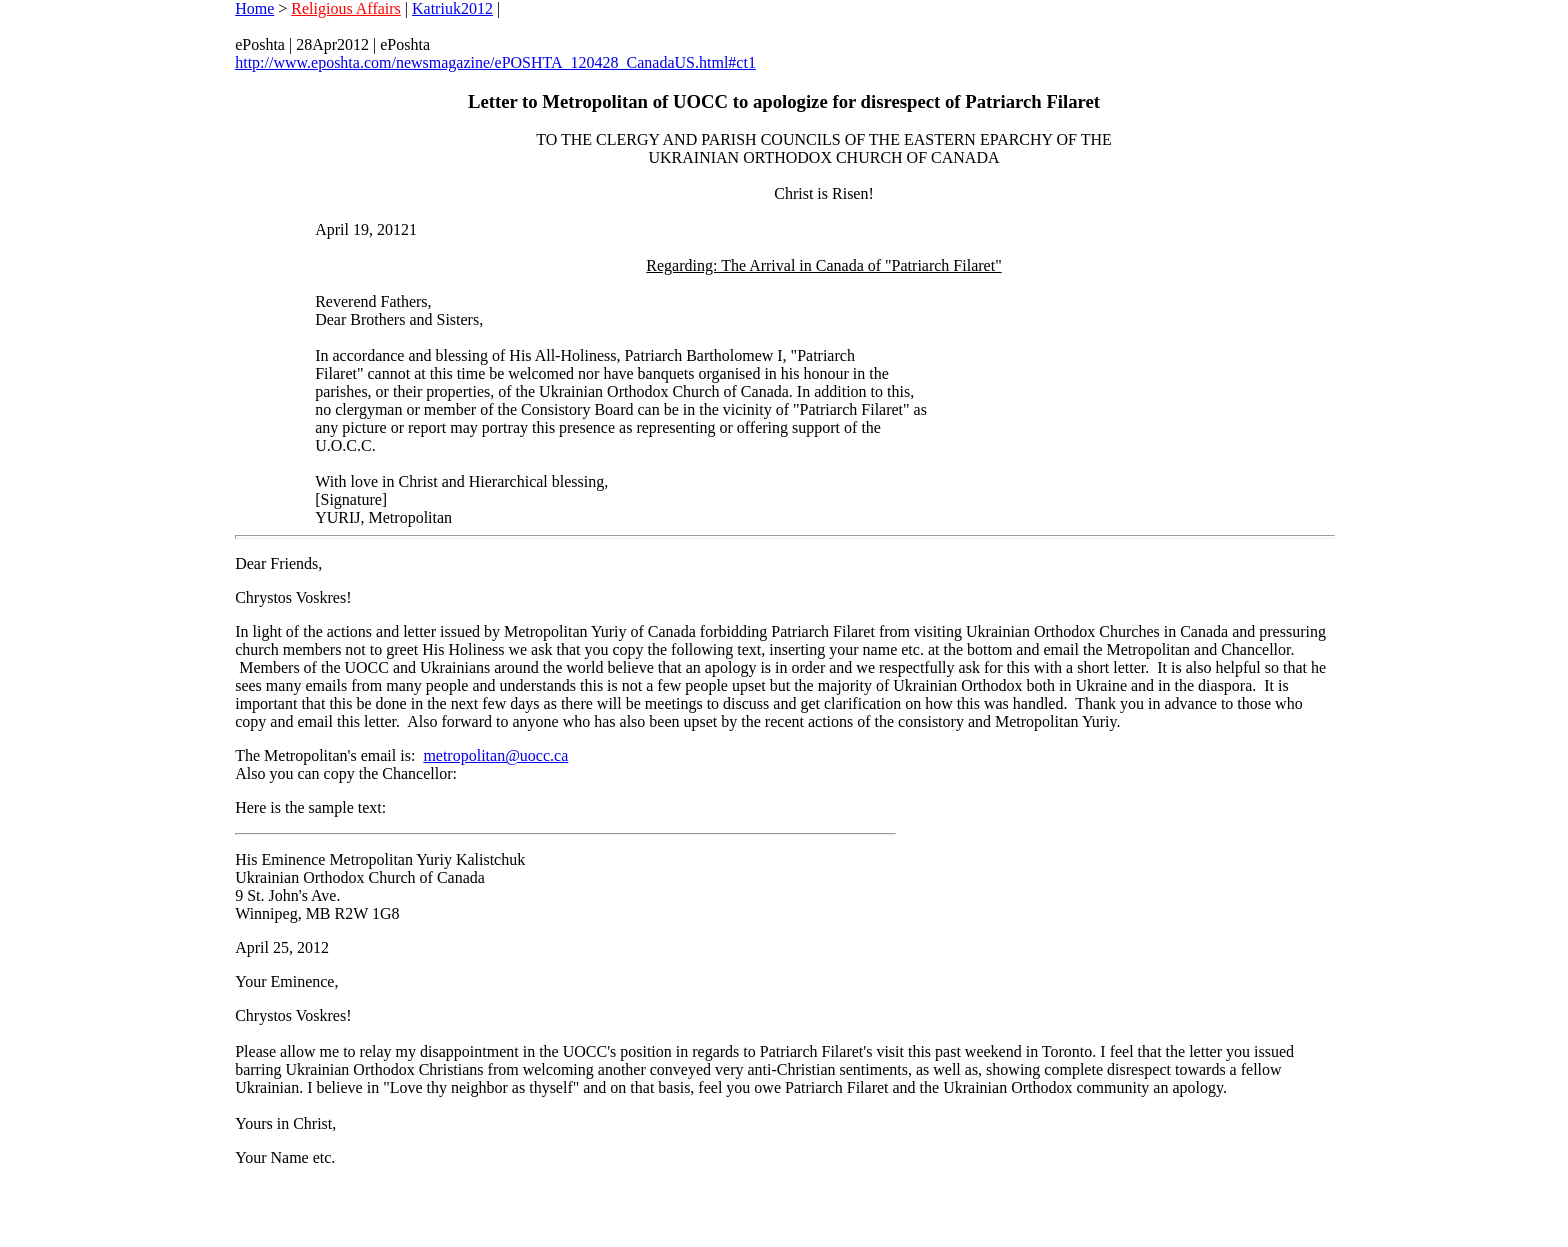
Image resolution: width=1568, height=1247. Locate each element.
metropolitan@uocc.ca (495, 755)
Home (254, 8)
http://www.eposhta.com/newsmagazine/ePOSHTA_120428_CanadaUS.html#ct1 (495, 62)
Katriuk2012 (452, 8)
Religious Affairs (345, 8)
